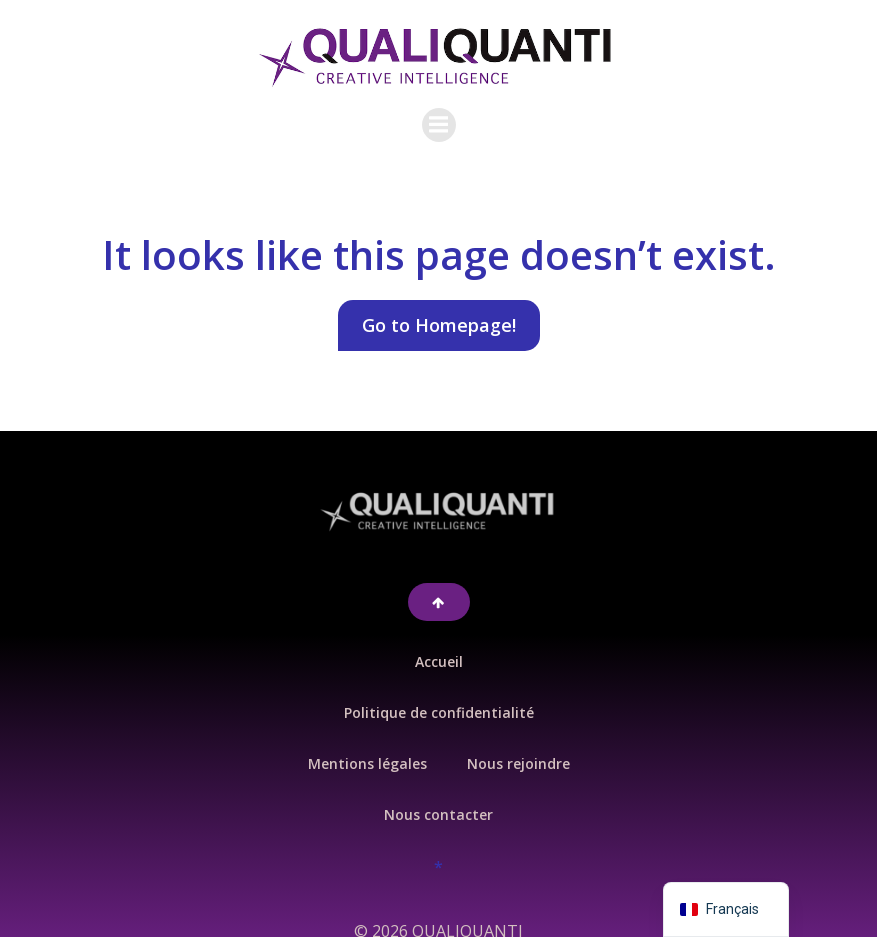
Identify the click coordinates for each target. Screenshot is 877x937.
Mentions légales (367, 747)
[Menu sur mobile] (439, 117)
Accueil (439, 645)
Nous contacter (438, 798)
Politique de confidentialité (439, 696)
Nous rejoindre (518, 747)
